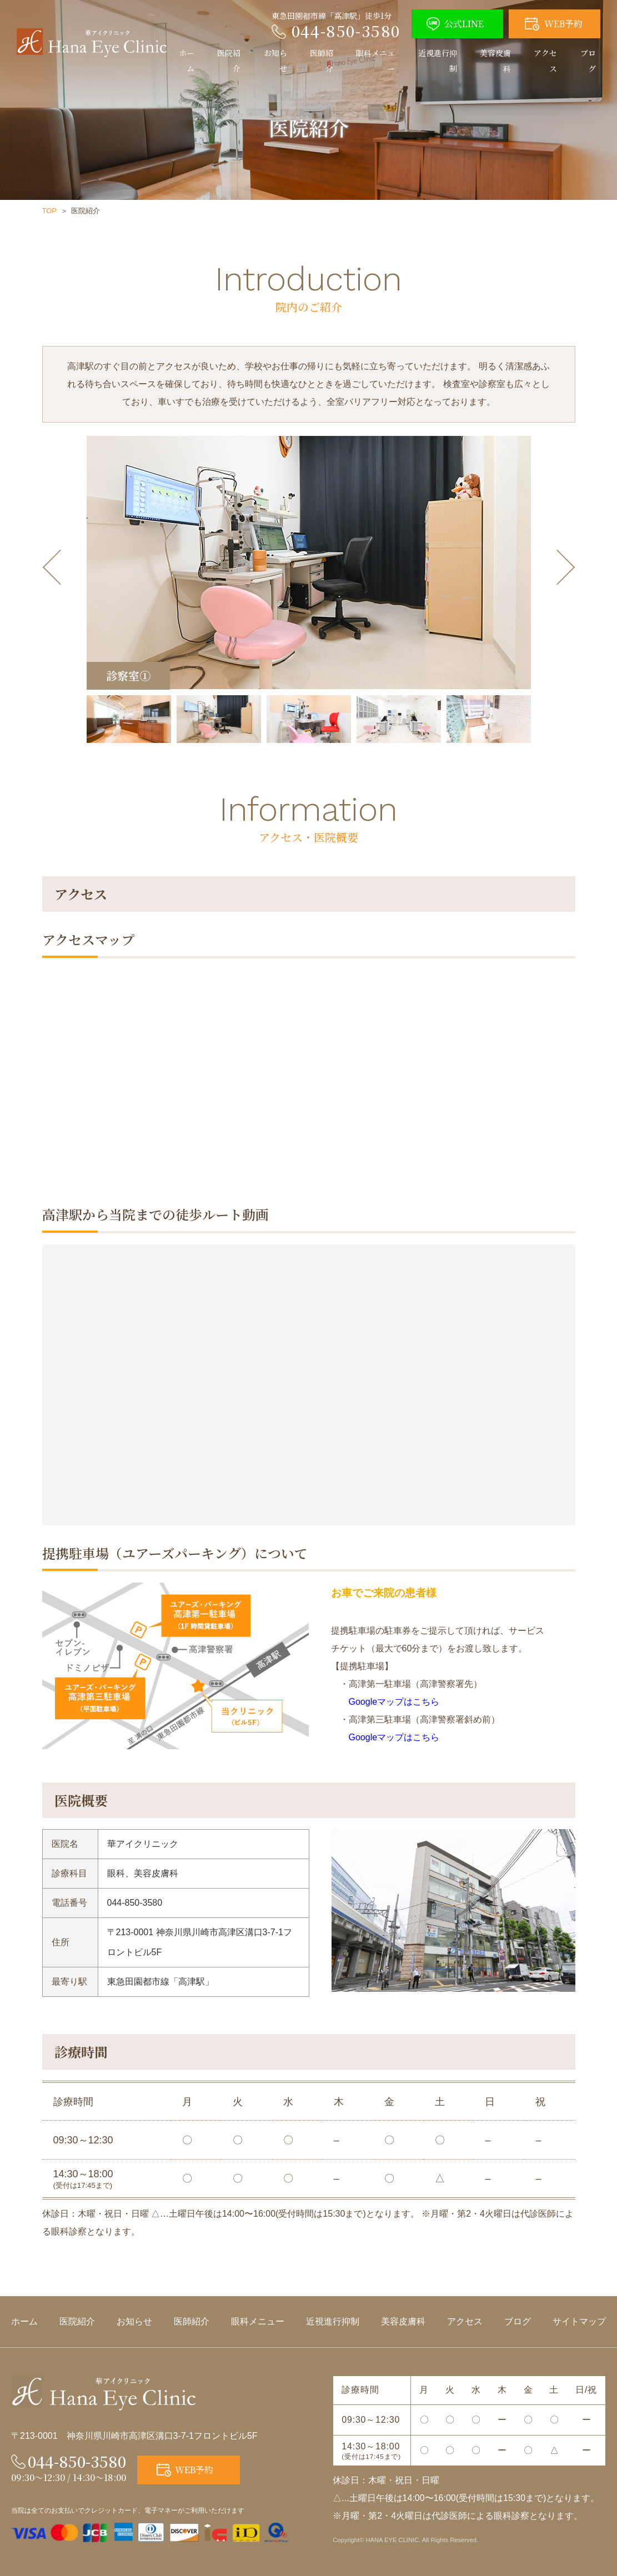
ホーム (186, 60)
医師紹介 (321, 60)
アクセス (545, 60)
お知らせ (275, 60)
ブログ (588, 60)
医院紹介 (228, 60)
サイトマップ (579, 2321)
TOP (49, 211)
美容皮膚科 (495, 60)
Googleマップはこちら (385, 1701)
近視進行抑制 (437, 60)
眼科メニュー (375, 60)
